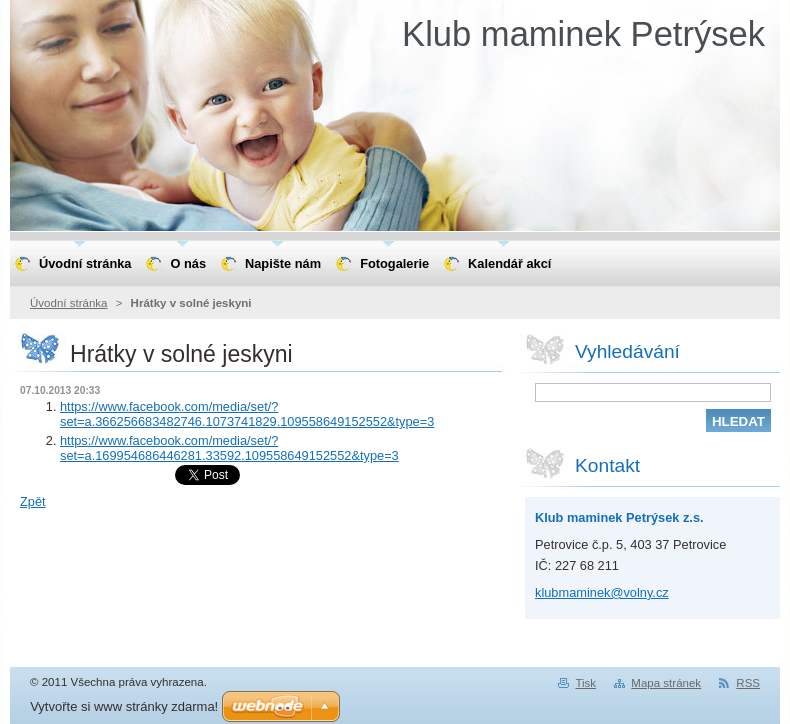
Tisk (585, 683)
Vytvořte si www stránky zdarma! (124, 706)
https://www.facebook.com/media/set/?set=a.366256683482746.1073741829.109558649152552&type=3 (247, 414)
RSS (748, 683)
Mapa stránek (666, 683)
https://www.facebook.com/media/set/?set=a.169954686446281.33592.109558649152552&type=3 (229, 448)
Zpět (33, 501)
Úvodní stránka (68, 303)
